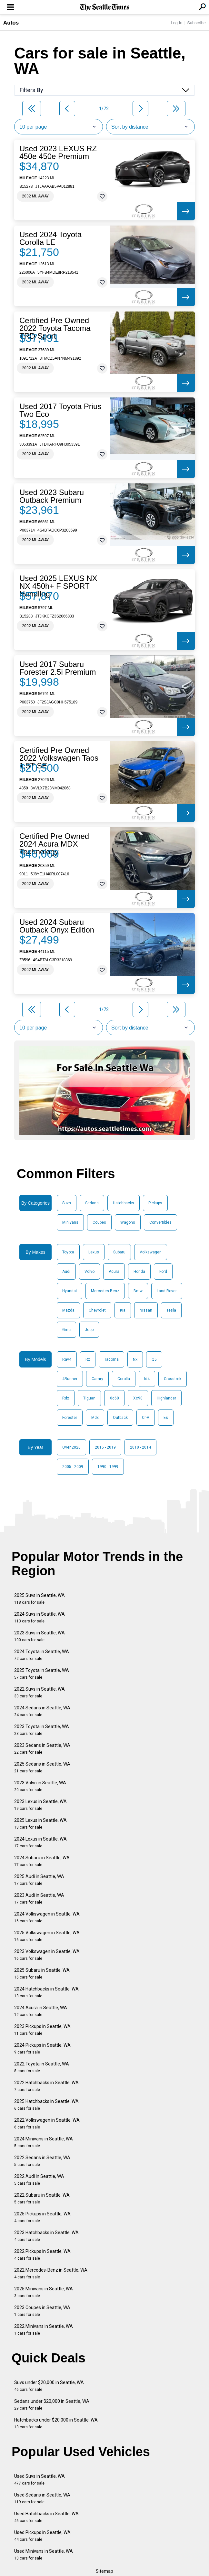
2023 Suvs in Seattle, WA (39, 1636)
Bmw (138, 1291)
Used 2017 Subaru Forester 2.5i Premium (57, 668)
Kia (122, 1310)
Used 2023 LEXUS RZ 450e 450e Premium (58, 152)
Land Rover (167, 1291)
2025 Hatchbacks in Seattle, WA (46, 2105)
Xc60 (114, 1398)
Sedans (92, 1203)
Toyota (68, 1252)
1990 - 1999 (107, 1466)
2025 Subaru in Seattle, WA (42, 1974)
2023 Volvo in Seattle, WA (40, 1786)
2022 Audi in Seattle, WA (39, 2180)
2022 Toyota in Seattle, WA (41, 2067)
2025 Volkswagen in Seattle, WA (47, 1936)
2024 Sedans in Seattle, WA (42, 1711)
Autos (11, 23)
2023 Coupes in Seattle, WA (42, 2311)
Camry (97, 1379)
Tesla (171, 1310)
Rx (87, 1359)
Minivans (70, 1222)
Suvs (66, 1203)
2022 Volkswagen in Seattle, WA (47, 2123)
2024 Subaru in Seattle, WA (42, 1861)
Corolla (123, 1379)
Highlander (166, 1398)
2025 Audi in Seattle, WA (39, 1880)
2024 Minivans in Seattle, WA (43, 2142)
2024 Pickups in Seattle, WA (42, 2048)
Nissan (146, 1310)
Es (166, 1417)
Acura (114, 1271)
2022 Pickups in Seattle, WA (42, 2255)
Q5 (154, 1359)
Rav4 (66, 1359)
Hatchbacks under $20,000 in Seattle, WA (56, 2423)
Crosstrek (172, 1379)
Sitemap (104, 2571)
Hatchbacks (123, 1203)
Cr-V (145, 1417)
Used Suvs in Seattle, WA (39, 2480)
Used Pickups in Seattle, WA (42, 2536)
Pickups (155, 1203)
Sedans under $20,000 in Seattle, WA (51, 2405)
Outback (120, 1417)
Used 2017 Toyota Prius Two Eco (60, 410)
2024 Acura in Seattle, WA (40, 2011)
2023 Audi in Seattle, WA (39, 1899)
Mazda (68, 1310)
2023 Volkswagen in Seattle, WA (47, 1955)
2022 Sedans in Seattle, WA (42, 2161)
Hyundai (69, 1291)
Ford (163, 1271)
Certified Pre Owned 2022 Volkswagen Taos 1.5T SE (58, 758)
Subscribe (196, 22)
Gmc (66, 1329)
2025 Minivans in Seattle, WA (43, 2292)
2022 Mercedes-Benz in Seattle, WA (50, 2273)
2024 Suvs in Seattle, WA (39, 1617)
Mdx (95, 1417)
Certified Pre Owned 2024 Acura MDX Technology (54, 844)
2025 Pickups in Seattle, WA (42, 2217)
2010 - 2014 (140, 1447)
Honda (139, 1271)
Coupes (99, 1222)
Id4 (147, 1379)
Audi (66, 1271)
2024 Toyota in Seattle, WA (41, 1655)
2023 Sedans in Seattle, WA (42, 1749)
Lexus (93, 1252)
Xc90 (138, 1398)
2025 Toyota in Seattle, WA (41, 1674)
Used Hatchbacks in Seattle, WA (46, 2517)
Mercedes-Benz (105, 1291)
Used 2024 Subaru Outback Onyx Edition (56, 926)
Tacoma (111, 1359)
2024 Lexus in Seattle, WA (40, 1842)
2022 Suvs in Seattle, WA (39, 1692)
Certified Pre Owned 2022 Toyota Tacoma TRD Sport (55, 328)
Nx (135, 1359)
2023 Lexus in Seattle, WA (40, 1805)
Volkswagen (151, 1252)
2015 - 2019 (105, 1447)
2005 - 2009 (72, 1466)
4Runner (69, 1379)
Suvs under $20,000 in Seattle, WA (49, 2386)
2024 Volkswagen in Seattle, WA (47, 1917)
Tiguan (89, 1398)
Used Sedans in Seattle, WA (42, 2498)
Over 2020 (71, 1447)
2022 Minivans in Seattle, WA (43, 2330)
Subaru (119, 1252)
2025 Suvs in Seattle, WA (39, 1599)
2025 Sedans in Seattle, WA (42, 1767)
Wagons (127, 1222)
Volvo (90, 1271)
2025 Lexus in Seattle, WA (40, 1824)
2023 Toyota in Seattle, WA (41, 1730)
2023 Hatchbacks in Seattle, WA (46, 2236)
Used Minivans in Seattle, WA (43, 2554)
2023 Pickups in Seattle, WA (42, 2030)
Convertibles (160, 1222)
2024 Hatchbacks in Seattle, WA (46, 1992)
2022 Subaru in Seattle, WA (42, 2198)
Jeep (89, 1329)
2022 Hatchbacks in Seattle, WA (46, 2086)
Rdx (65, 1398)
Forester (69, 1417)
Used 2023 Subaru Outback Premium (51, 496)
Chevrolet (97, 1310)
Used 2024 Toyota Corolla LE (50, 238)
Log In (176, 22)
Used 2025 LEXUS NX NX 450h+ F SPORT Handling (58, 586)
